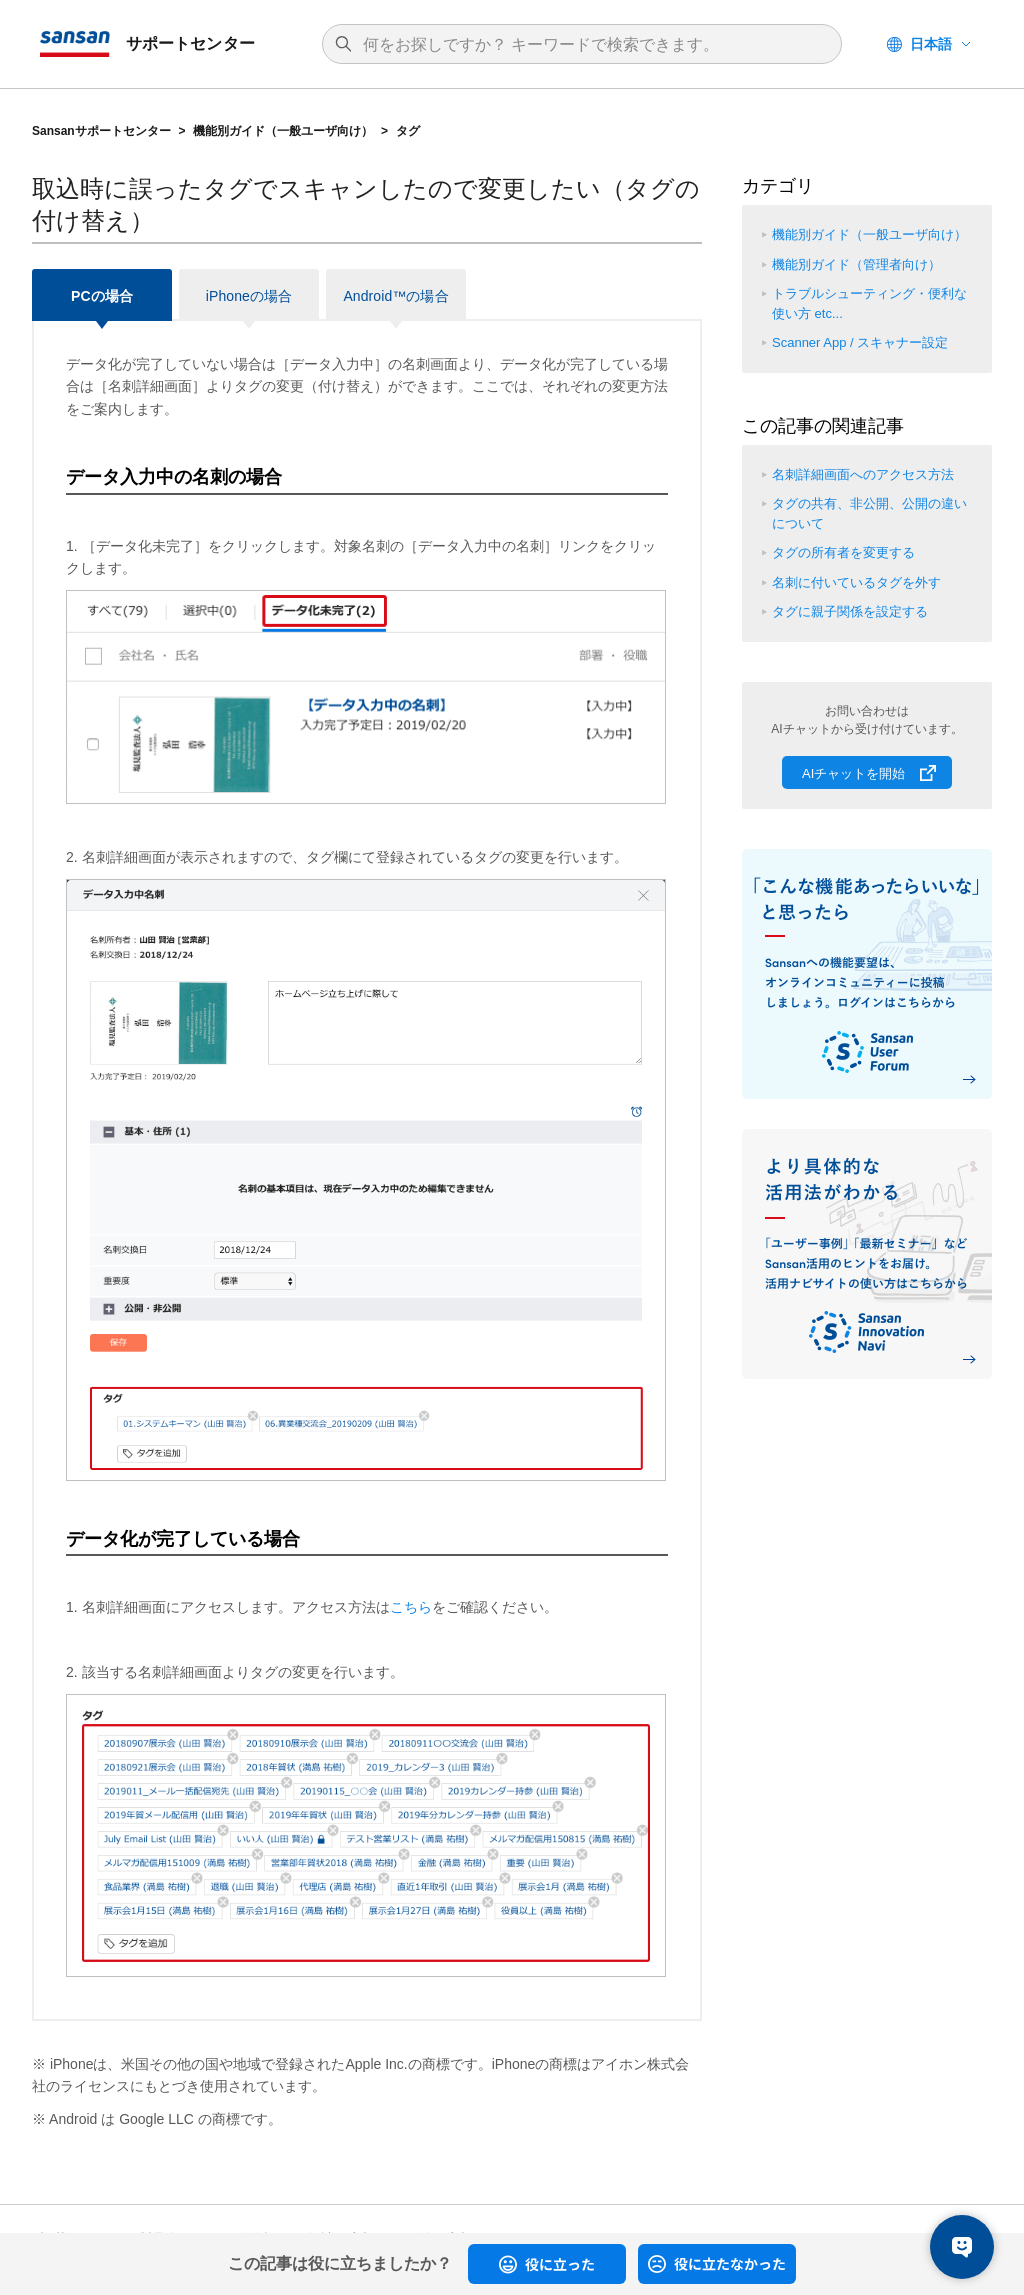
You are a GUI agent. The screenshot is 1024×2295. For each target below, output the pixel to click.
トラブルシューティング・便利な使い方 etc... (869, 303)
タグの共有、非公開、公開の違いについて (869, 513)
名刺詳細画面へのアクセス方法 (863, 474)
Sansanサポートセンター (101, 131)
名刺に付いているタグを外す (856, 582)
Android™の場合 (395, 296)
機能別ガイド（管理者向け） (856, 264)
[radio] (547, 2264)
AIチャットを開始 (853, 773)
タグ (408, 131)
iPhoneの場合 (249, 296)
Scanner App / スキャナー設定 (860, 342)
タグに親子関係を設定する (850, 611)
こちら (411, 1607)
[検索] (592, 45)
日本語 (931, 44)
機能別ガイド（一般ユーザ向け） (283, 131)
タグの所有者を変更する (843, 552)
